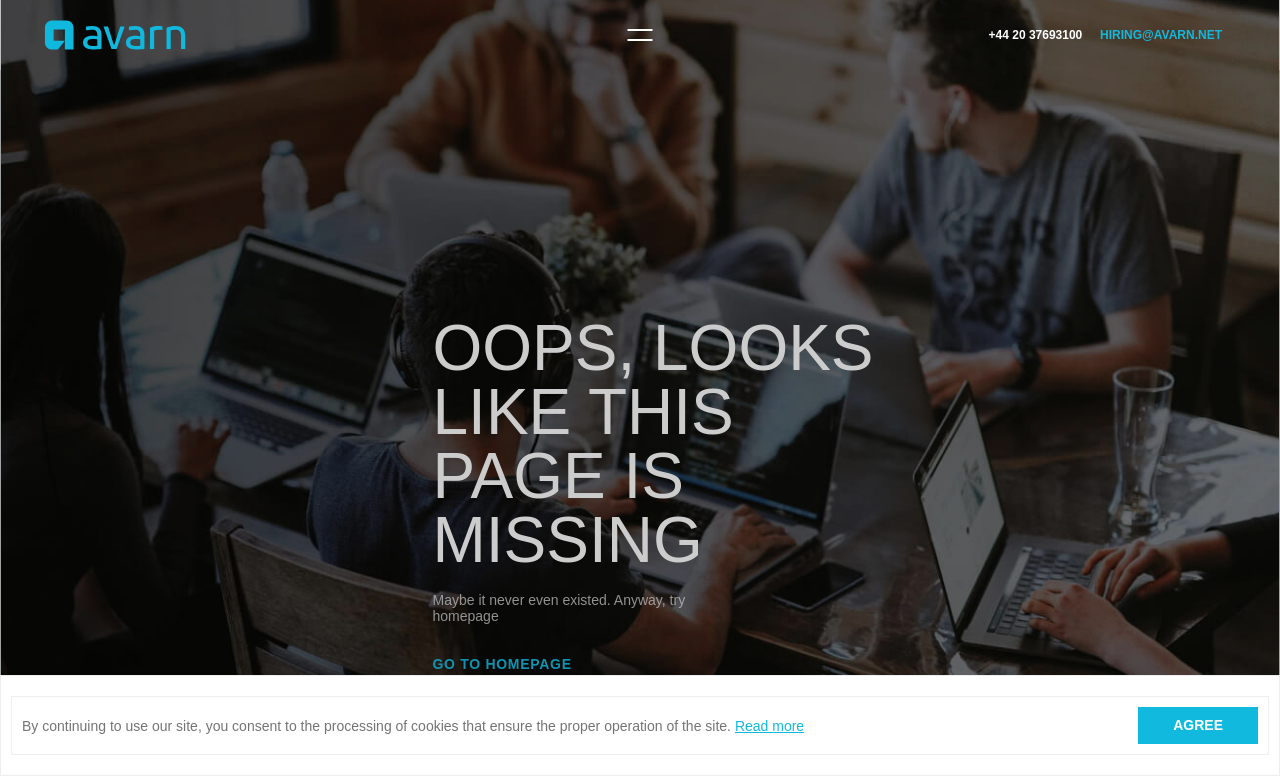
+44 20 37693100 (1036, 35)
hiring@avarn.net (1161, 35)
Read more (769, 726)
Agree (1198, 725)
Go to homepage (502, 664)
